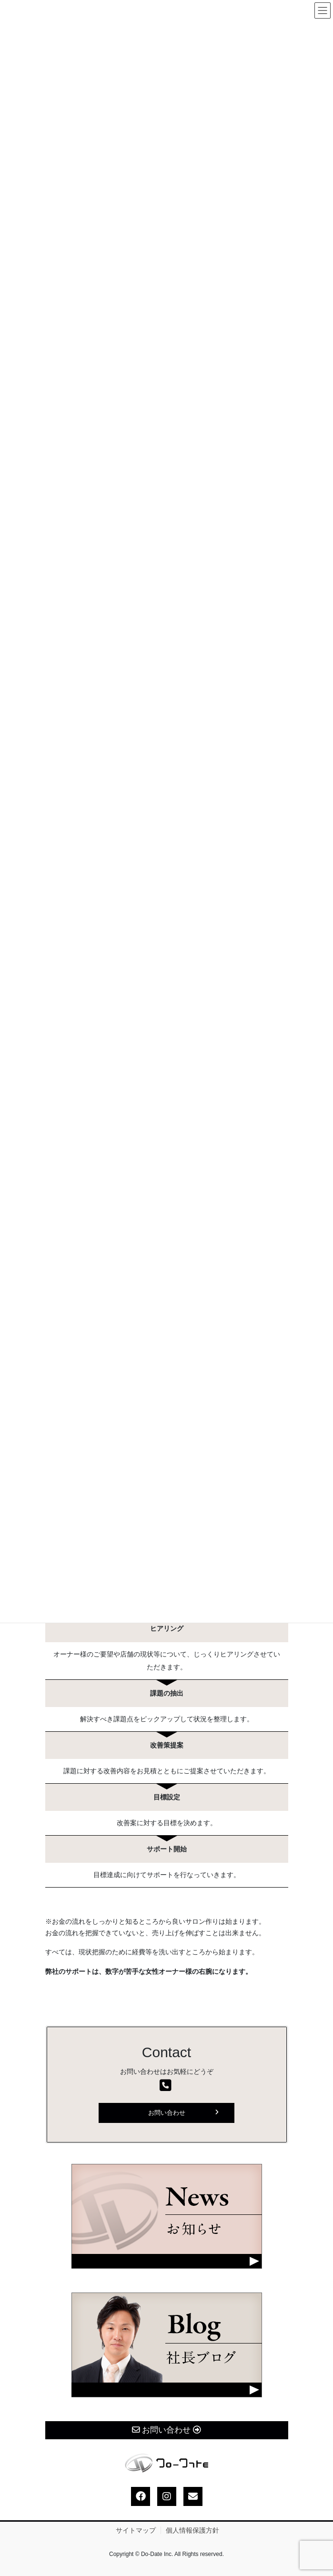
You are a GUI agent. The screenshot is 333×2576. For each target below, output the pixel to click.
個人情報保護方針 (192, 2530)
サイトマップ (136, 2530)
